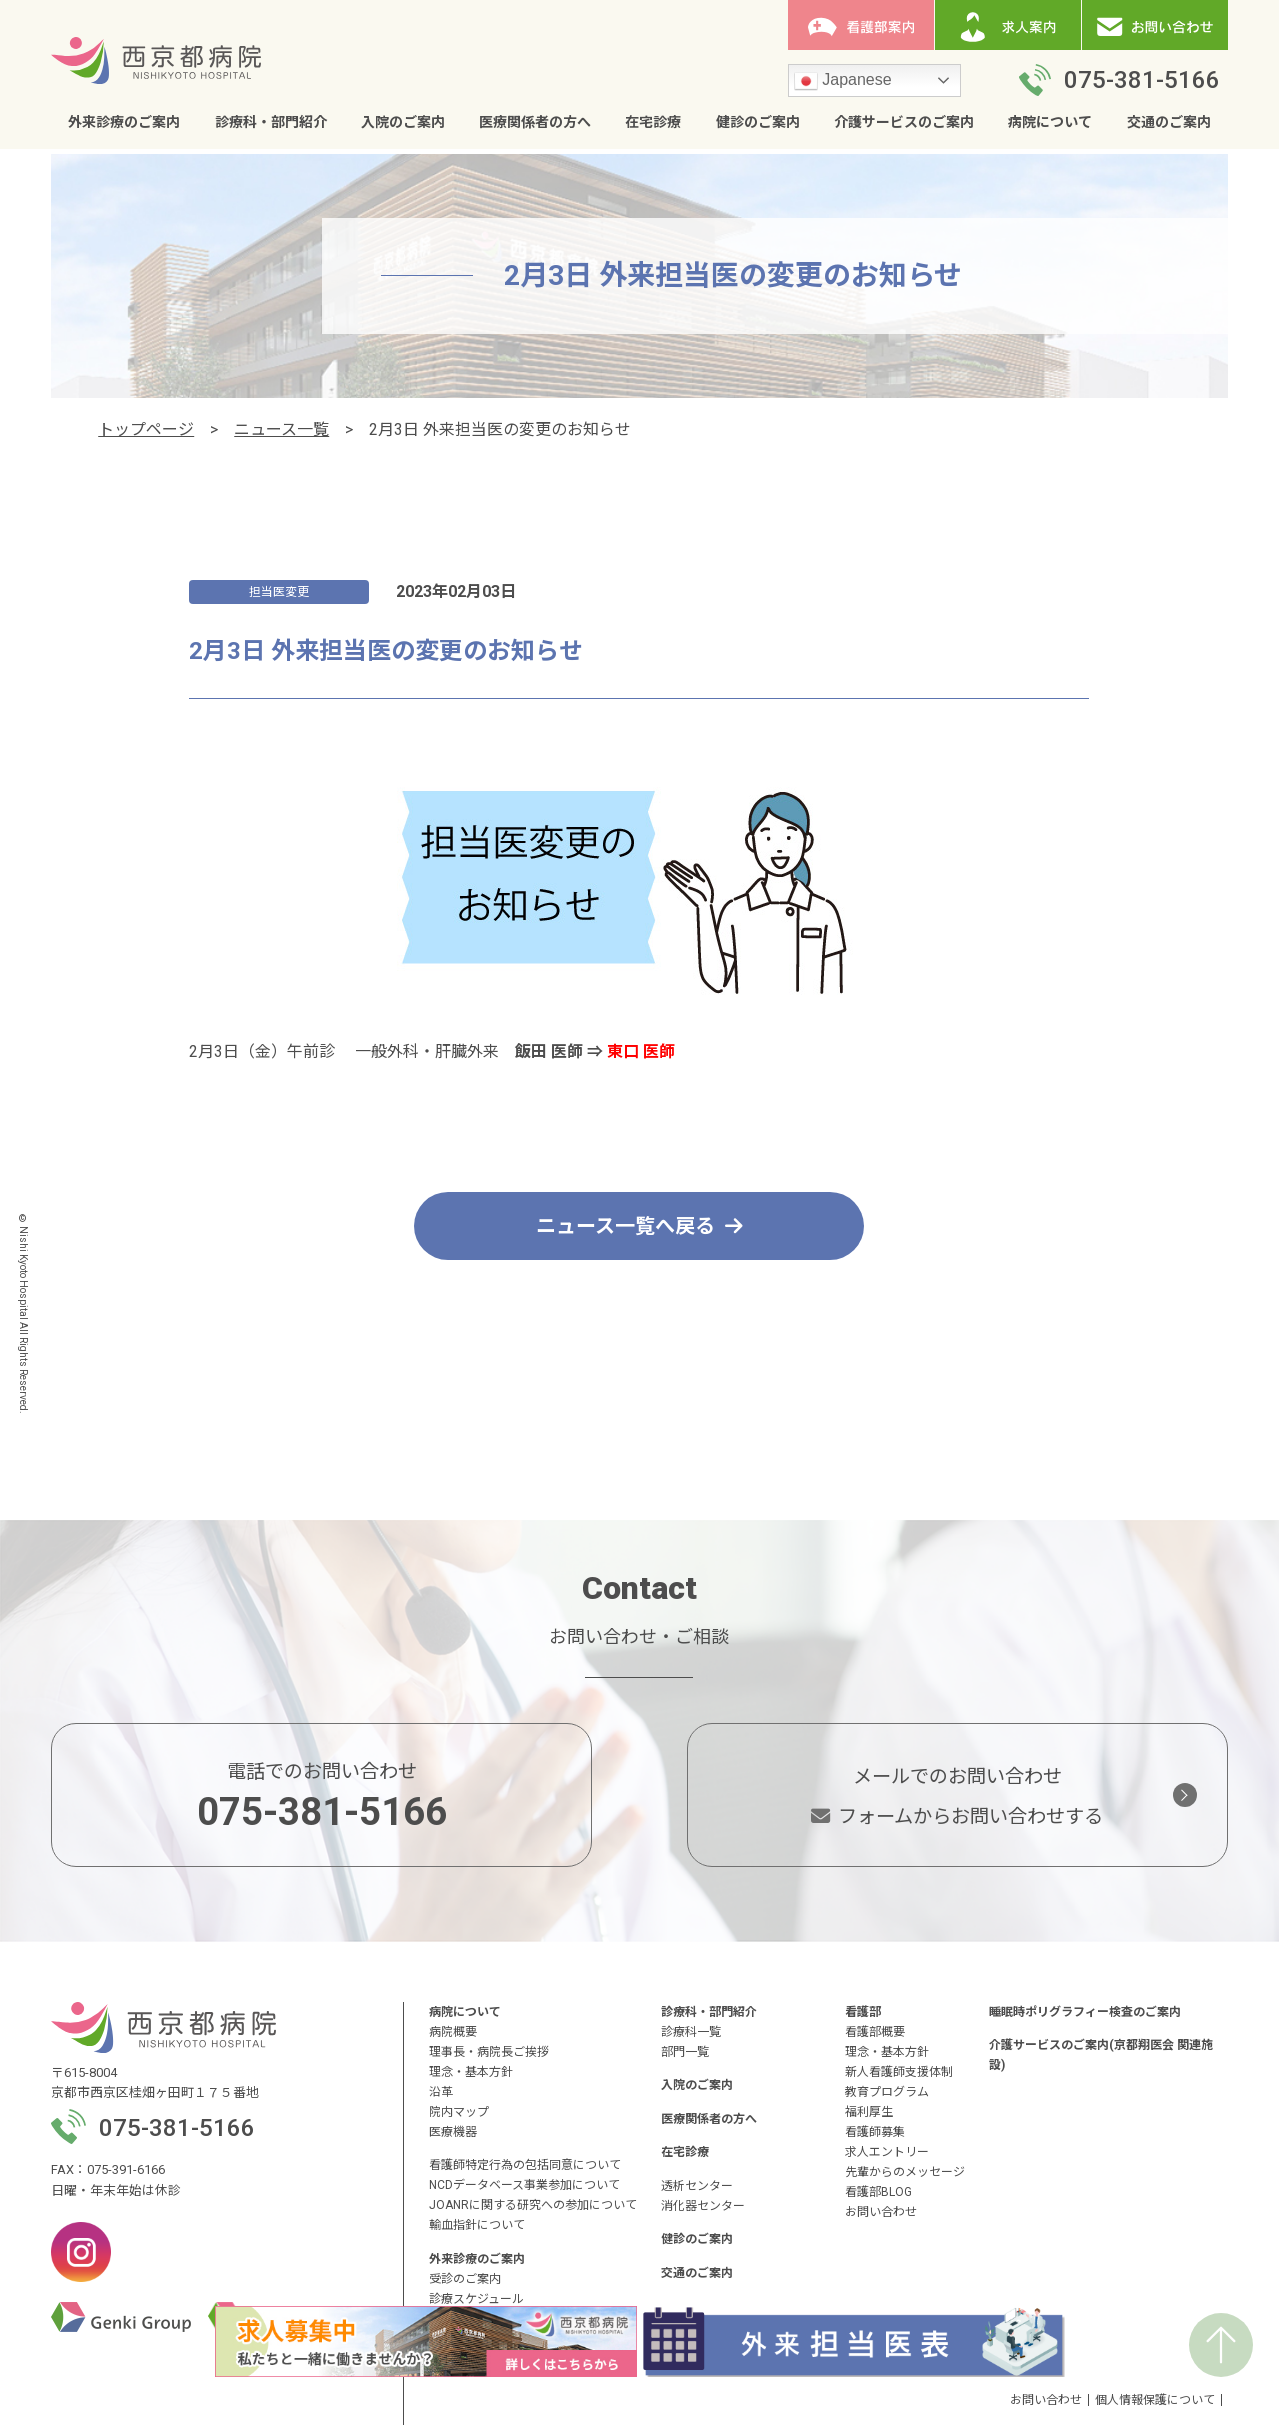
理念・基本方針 (471, 2072)
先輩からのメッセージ (905, 2172)
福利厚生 (869, 2112)
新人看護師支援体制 (899, 2072)
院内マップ (459, 2112)
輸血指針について (477, 2225)
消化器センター (703, 2206)
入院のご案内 (403, 122)
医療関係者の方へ (535, 122)
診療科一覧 (691, 2032)
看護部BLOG (878, 2192)
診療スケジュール (476, 2299)
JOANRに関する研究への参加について (533, 2205)
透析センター (697, 2186)
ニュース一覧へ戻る (639, 1226)
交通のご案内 (1169, 122)
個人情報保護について (1155, 2400)
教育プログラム (887, 2092)
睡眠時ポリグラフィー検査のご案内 (1085, 2012)
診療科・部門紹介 (271, 122)
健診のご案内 (758, 122)
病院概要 (453, 2032)
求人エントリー (887, 2152)
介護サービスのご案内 (904, 122)
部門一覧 (685, 2052)
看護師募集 (875, 2132)
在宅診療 (653, 122)
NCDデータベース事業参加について (524, 2185)
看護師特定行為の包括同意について (525, 2165)
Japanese (843, 81)
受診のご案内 (465, 2279)
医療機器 (453, 2132)
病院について (1050, 122)
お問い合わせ (881, 2212)
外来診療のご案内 (124, 122)
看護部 (863, 2012)
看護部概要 (875, 2032)
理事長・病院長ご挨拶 (489, 2052)
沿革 (441, 2092)
